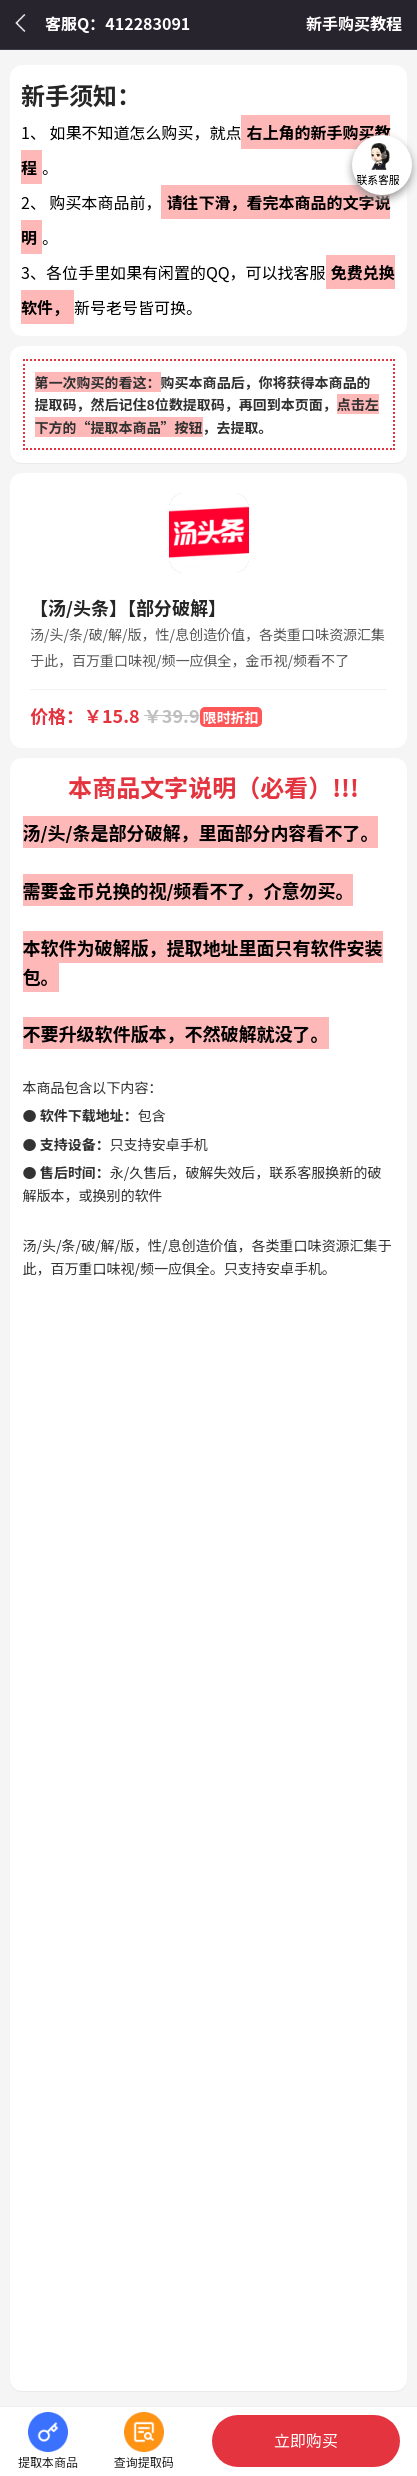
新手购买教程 (354, 23)
